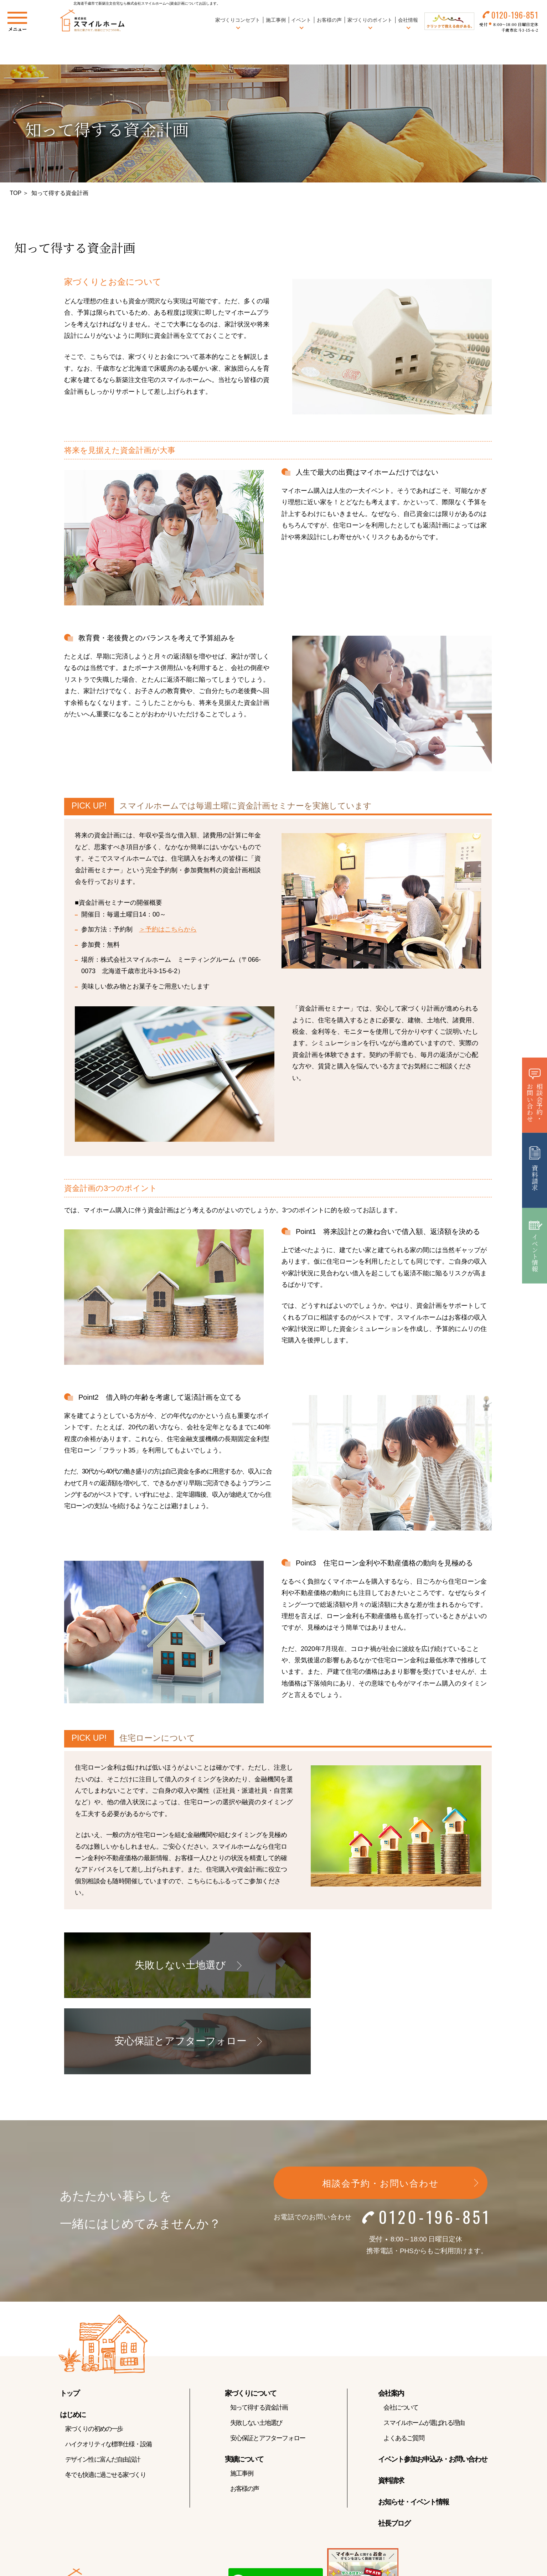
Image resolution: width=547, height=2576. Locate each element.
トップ (69, 2319)
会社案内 (391, 2319)
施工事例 (273, 21)
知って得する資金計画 (259, 2333)
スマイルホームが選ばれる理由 (423, 2348)
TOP (16, 193)
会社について (400, 2333)
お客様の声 (327, 21)
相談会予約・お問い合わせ (380, 2109)
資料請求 (391, 2406)
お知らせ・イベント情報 (413, 2428)
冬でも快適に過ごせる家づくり (105, 2400)
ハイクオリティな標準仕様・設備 (108, 2370)
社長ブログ (394, 2449)
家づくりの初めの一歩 (94, 2354)
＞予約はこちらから (168, 929)
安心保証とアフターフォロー (267, 2364)
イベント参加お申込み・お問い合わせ (432, 2385)
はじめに (73, 2340)
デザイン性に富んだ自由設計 (102, 2385)
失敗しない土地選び (256, 2348)
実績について (244, 2385)
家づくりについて (250, 2319)
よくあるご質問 (403, 2364)
